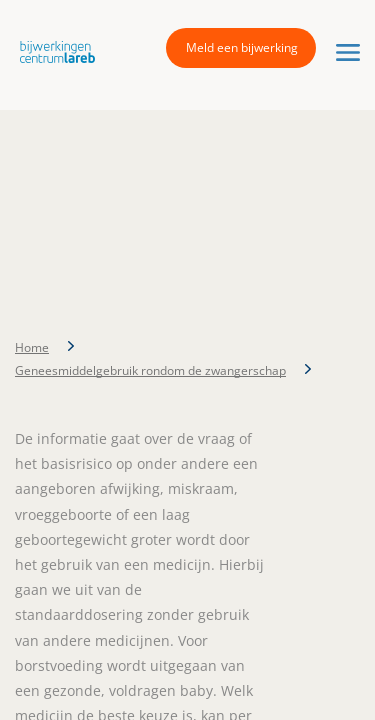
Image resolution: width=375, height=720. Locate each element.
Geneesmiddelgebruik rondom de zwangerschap (150, 370)
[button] (52, 51)
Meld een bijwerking (242, 47)
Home (32, 347)
